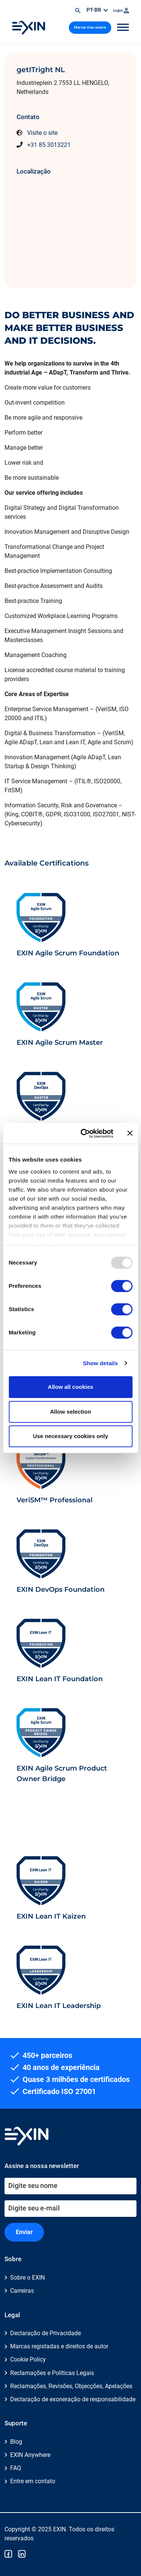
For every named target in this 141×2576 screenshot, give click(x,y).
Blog (16, 2441)
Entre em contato (32, 2481)
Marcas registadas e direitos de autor (59, 2346)
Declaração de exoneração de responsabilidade (72, 2399)
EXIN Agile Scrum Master (60, 1042)
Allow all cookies (70, 1387)
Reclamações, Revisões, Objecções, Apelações (71, 2386)
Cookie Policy (28, 2359)
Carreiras (22, 2290)
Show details (100, 1363)
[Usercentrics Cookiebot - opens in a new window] (84, 1133)
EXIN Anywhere (30, 2454)
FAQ (15, 2468)
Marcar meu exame (90, 27)
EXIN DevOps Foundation (61, 1589)
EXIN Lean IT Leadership (59, 2005)
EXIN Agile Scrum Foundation (68, 953)
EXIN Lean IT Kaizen (51, 1916)
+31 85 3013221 (49, 144)
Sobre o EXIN (27, 2277)
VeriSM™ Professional (54, 1500)
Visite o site (42, 132)
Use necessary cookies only (70, 1436)
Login (121, 10)
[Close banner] (129, 1133)
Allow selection (70, 1411)
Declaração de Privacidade (45, 2333)
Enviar (24, 2232)
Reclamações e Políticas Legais (52, 2373)
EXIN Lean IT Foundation (60, 1679)
